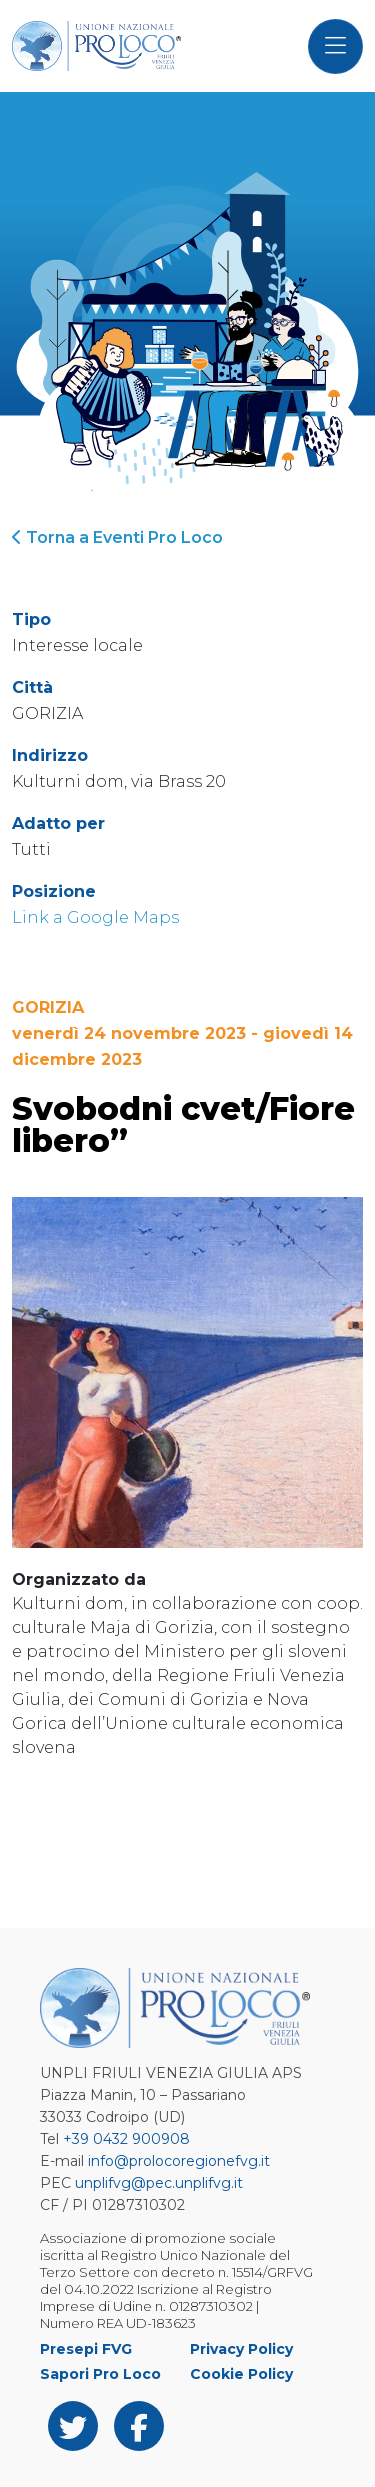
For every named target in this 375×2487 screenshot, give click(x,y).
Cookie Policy (241, 2374)
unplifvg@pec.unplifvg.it (159, 2183)
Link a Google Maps (95, 917)
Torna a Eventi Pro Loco (117, 537)
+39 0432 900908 (126, 2139)
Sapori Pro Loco (100, 2374)
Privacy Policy (241, 2349)
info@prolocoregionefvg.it (179, 2161)
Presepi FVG (86, 2349)
